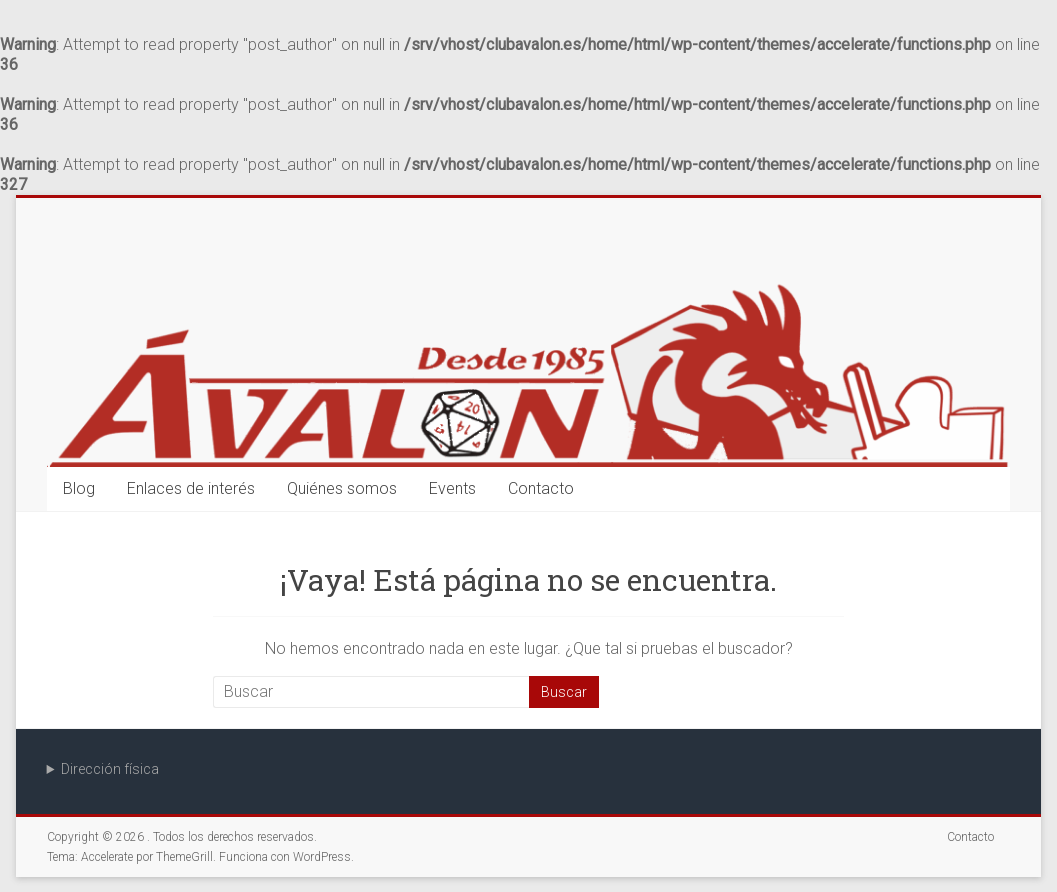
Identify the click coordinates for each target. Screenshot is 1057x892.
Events (452, 488)
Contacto (541, 488)
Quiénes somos (342, 488)
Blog (79, 488)
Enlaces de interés (191, 488)
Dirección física (110, 769)
